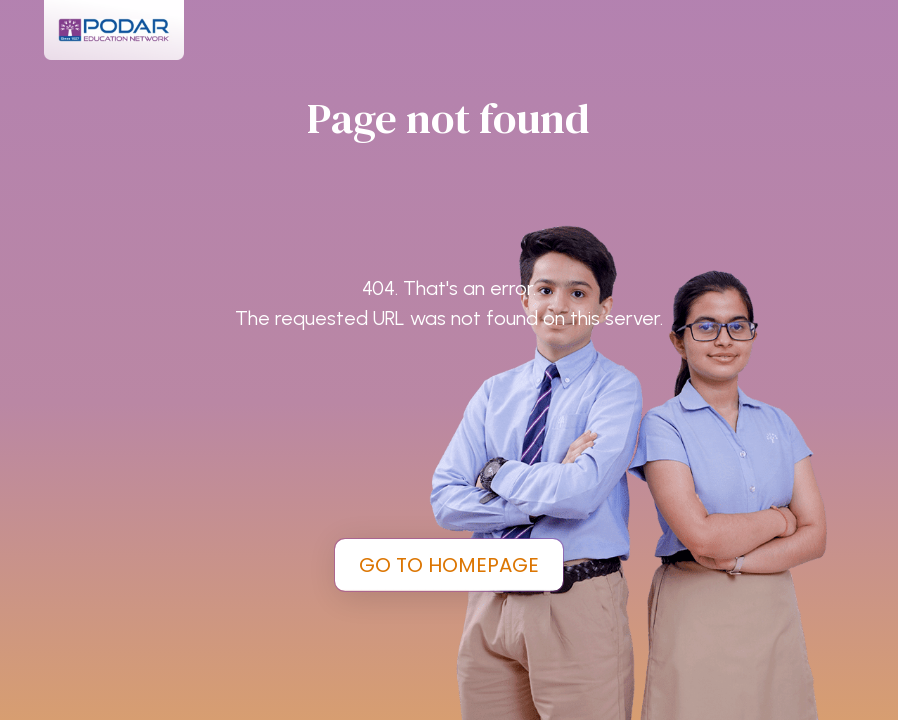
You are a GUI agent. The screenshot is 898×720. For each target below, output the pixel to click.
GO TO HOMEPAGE (449, 565)
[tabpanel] (449, 360)
